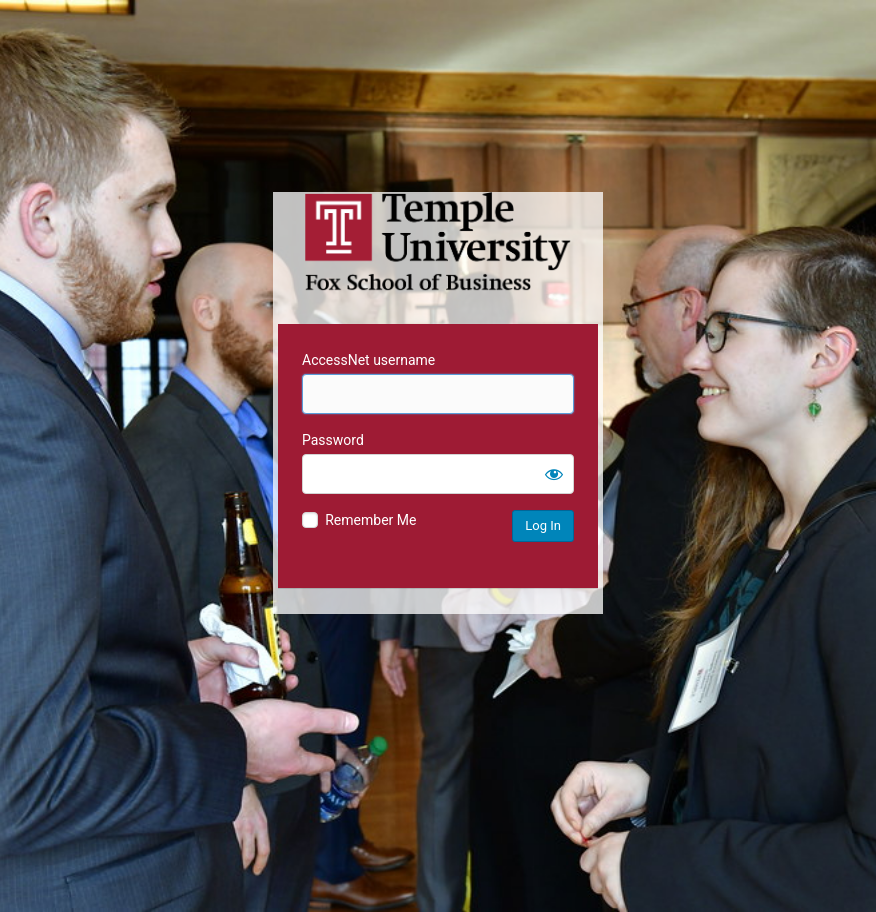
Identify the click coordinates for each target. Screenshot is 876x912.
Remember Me (370, 520)
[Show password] (554, 474)
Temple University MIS (438, 242)
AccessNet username (368, 360)
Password (333, 440)
